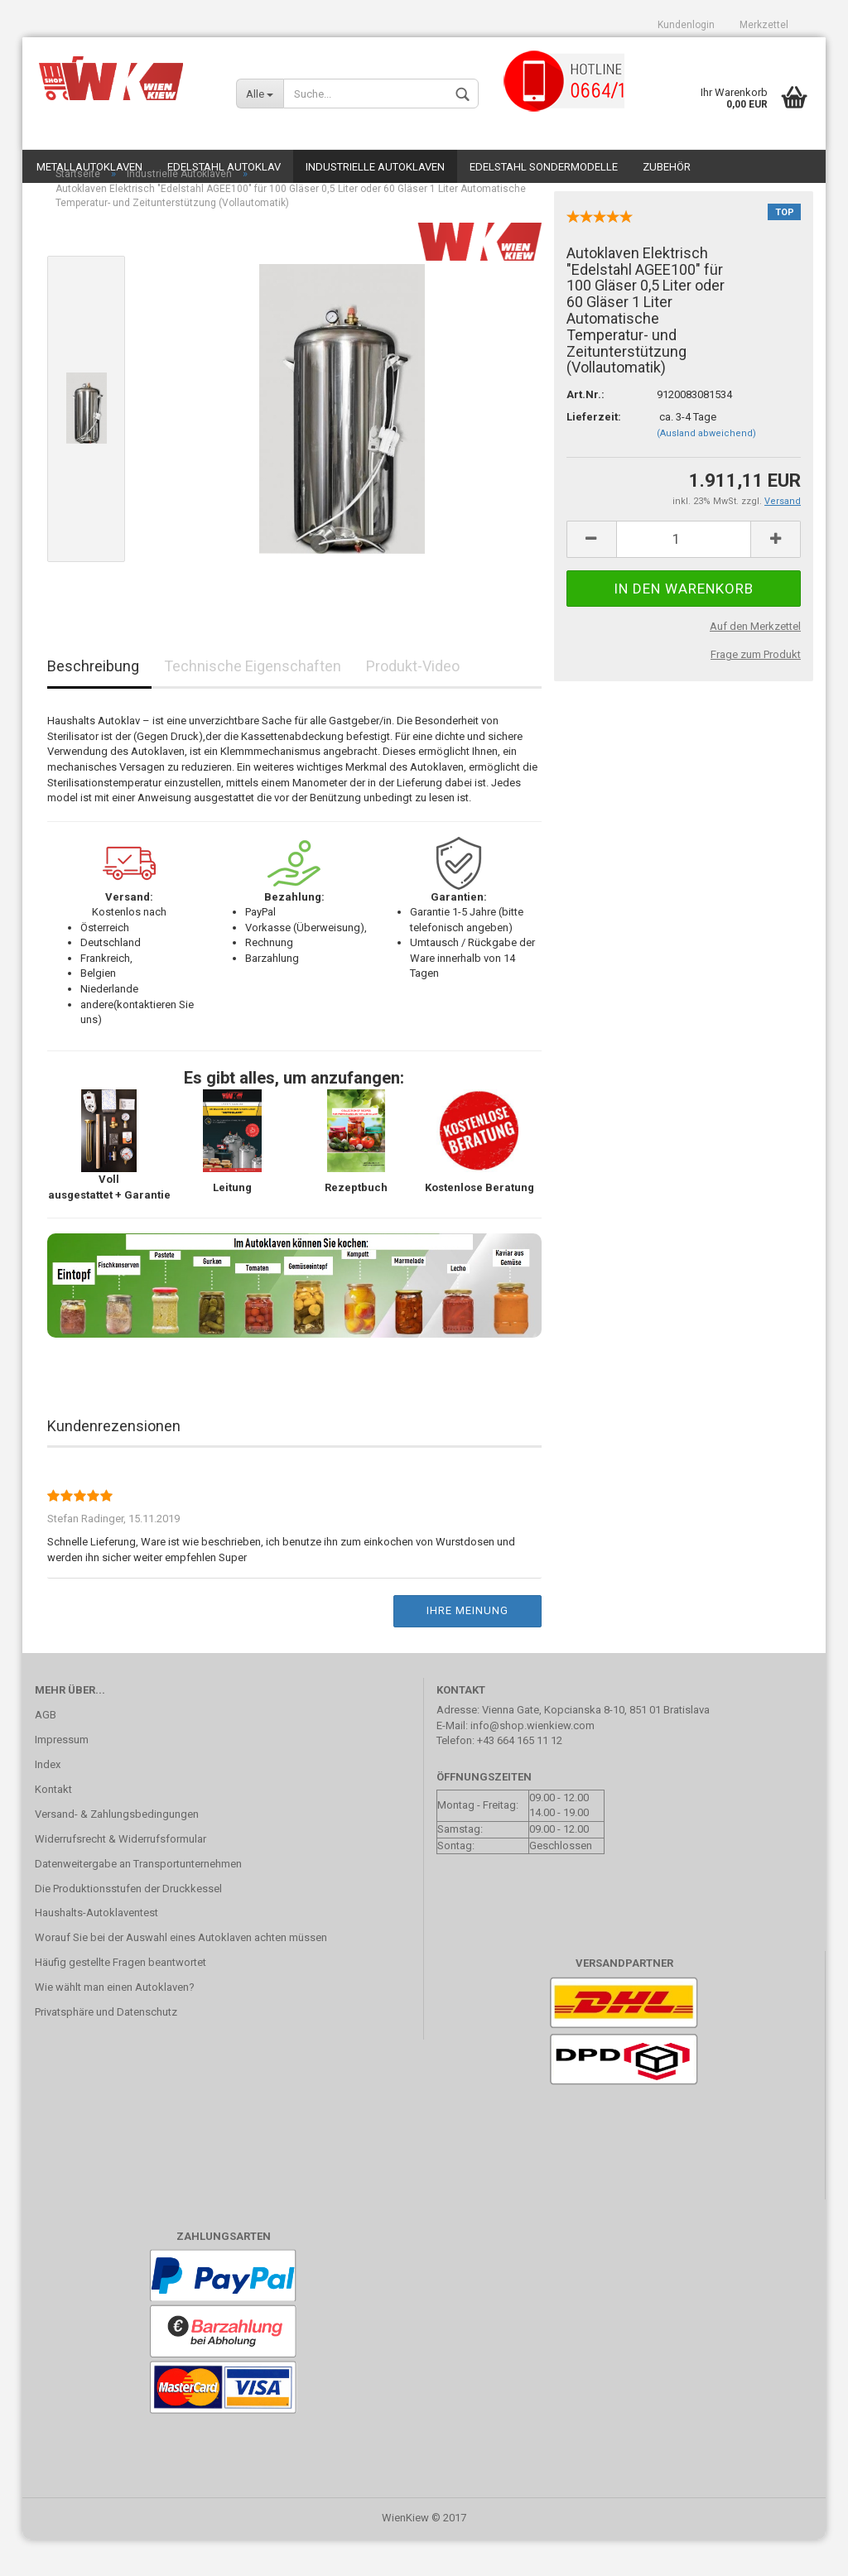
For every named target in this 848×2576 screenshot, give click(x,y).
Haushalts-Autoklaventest (96, 1949)
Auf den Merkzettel (755, 662)
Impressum (62, 1776)
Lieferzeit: (593, 453)
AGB (45, 1751)
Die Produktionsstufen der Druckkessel (128, 1925)
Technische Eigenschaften (252, 702)
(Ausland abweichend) (706, 469)
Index (47, 1801)
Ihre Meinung (467, 1647)
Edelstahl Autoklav (224, 167)
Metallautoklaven (89, 167)
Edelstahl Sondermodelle (544, 167)
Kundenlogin (686, 25)
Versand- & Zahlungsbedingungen (117, 1850)
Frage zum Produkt (756, 691)
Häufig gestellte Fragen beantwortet (120, 1998)
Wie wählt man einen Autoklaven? (115, 2023)
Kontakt (53, 1825)
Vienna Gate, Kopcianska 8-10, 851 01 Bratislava (596, 1746)
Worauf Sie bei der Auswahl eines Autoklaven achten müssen (181, 1974)
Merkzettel (764, 25)
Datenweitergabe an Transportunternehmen (138, 1900)
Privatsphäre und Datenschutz (106, 2048)
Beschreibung (93, 702)
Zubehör (667, 167)
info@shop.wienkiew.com (532, 1762)
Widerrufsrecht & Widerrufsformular (120, 1875)
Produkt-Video (413, 702)
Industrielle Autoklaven (375, 167)
